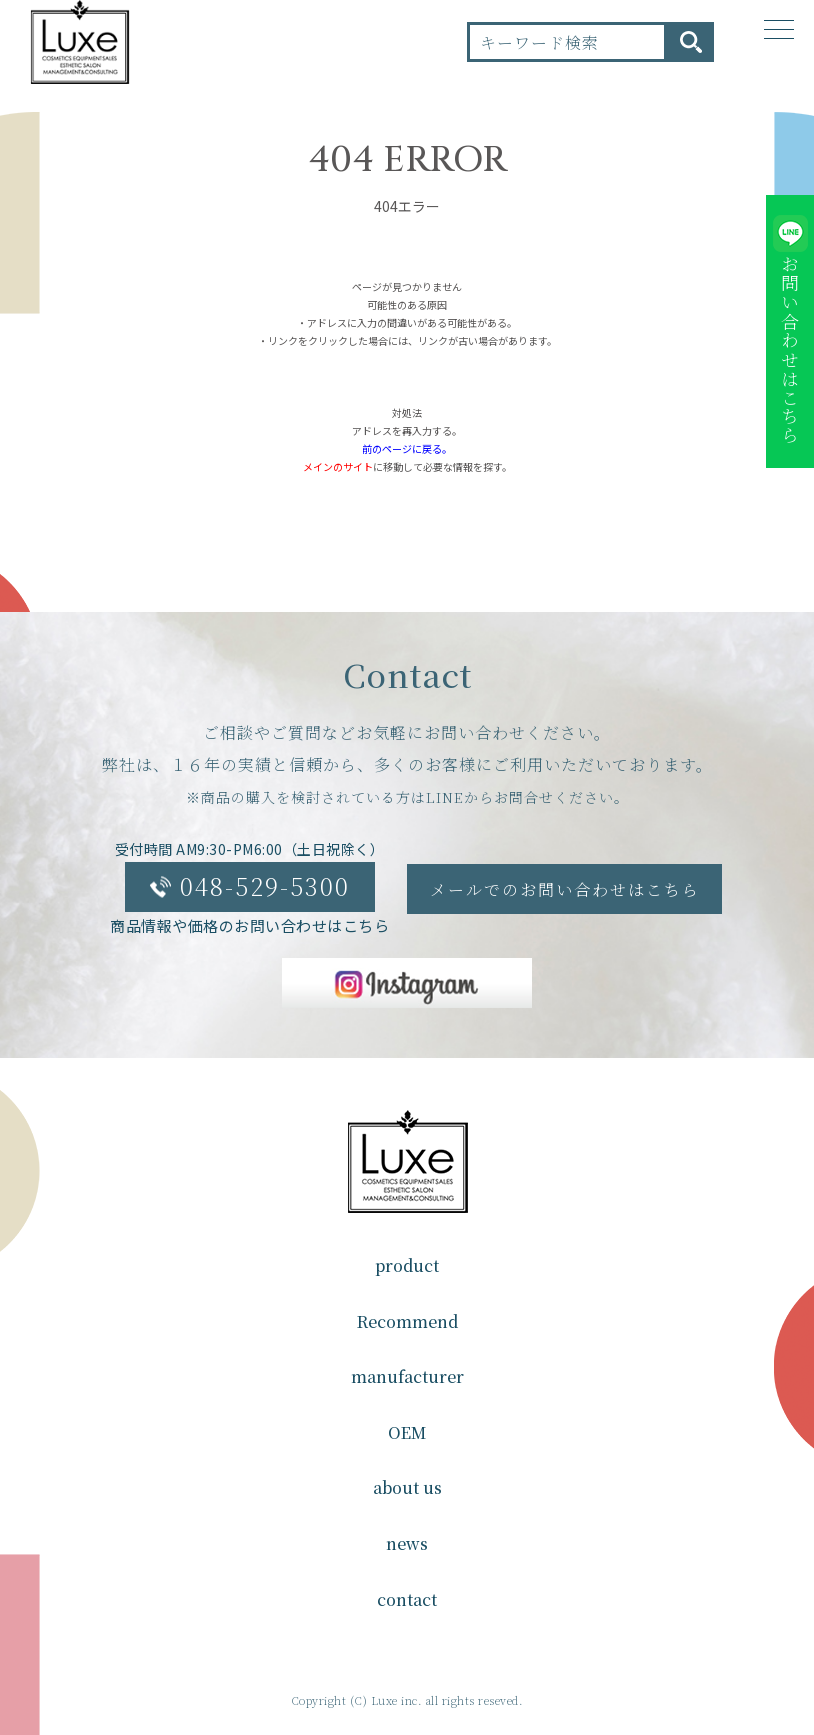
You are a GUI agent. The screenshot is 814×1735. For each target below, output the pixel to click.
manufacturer (407, 1376)
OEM (407, 1432)
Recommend (407, 1321)
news (407, 1543)
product (407, 1265)
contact (407, 1599)
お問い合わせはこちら (790, 350)
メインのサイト (338, 466)
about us (407, 1487)
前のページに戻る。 (407, 448)
